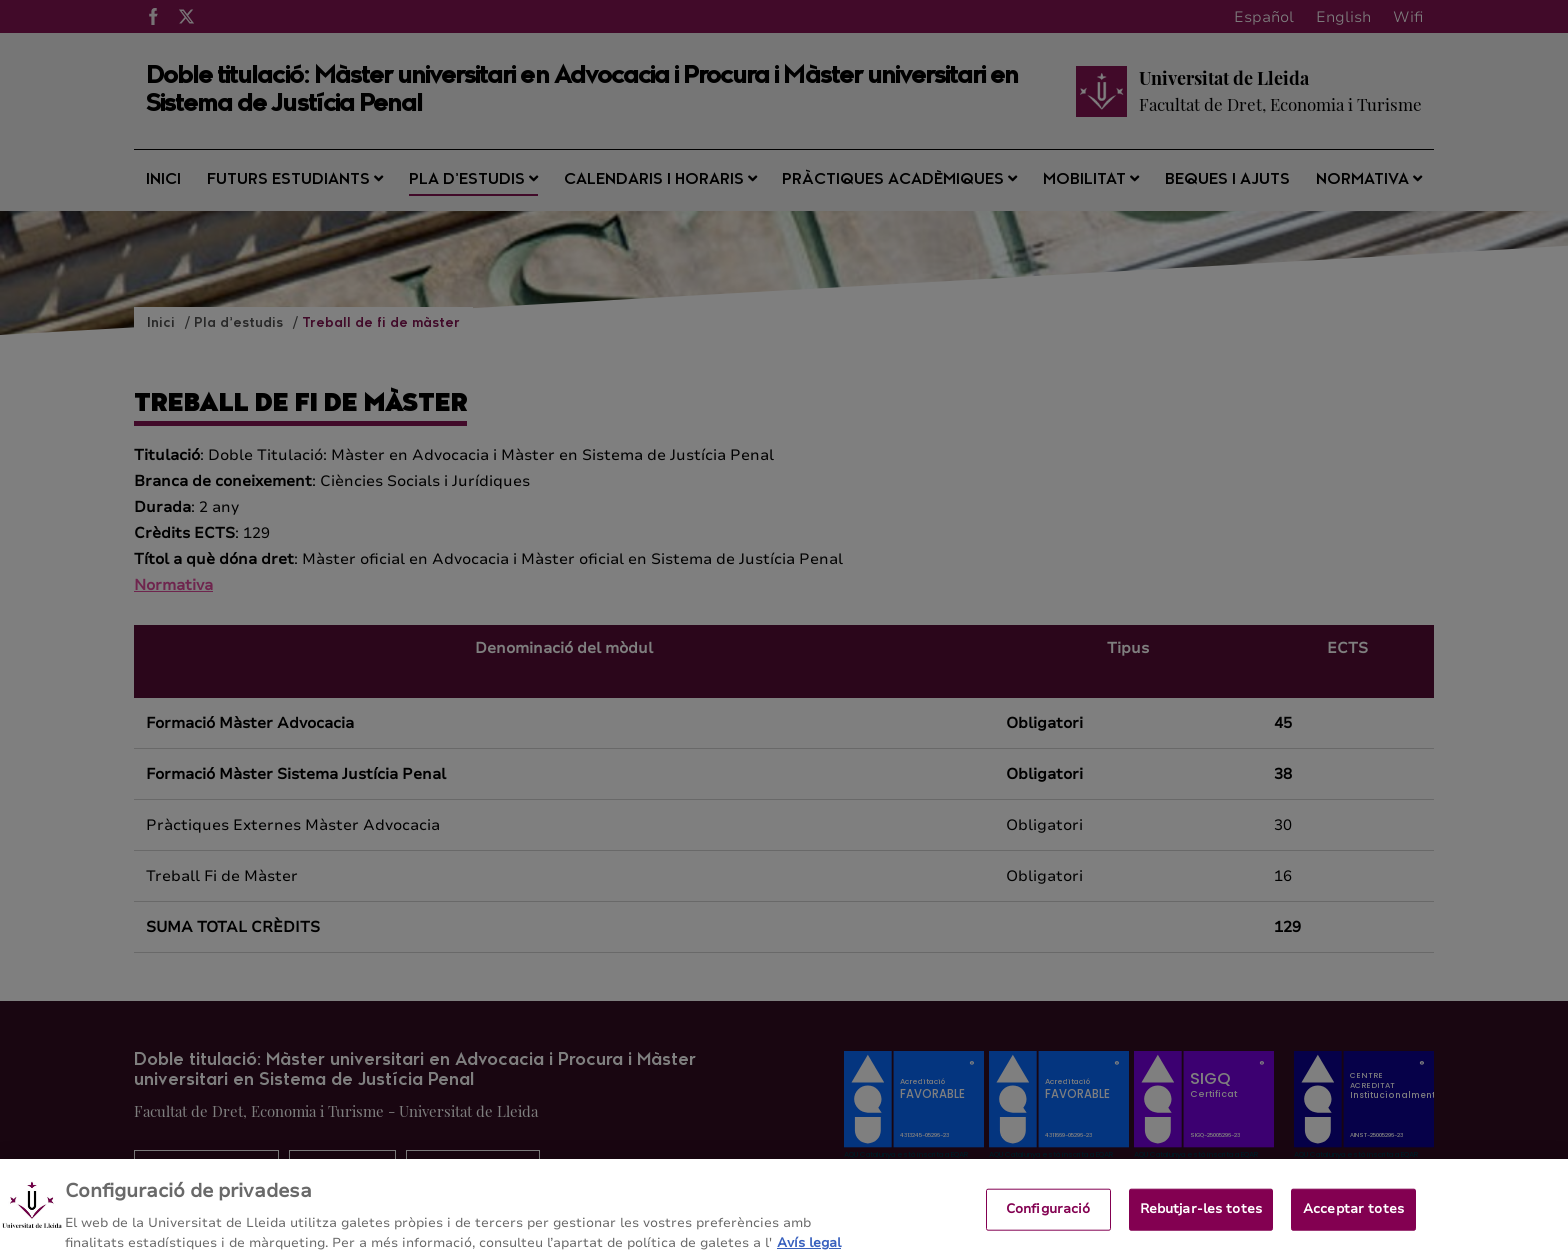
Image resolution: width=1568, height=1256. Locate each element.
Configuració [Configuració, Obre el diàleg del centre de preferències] (1048, 1216)
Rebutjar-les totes (1201, 1216)
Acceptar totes (1353, 1216)
